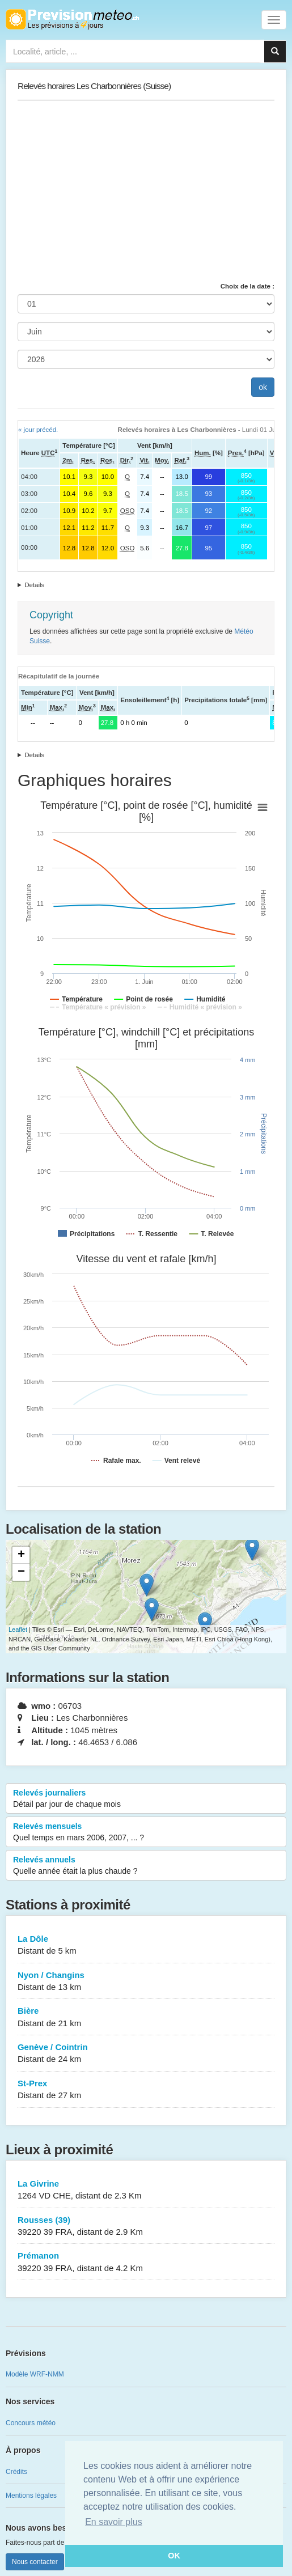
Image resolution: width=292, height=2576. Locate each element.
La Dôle (146, 1945)
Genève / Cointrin (146, 2053)
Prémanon (146, 2262)
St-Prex (146, 2090)
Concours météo (31, 2423)
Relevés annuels (146, 1866)
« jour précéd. (38, 429)
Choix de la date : (247, 286)
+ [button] (21, 1555)
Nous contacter (35, 2562)
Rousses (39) (146, 2226)
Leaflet (18, 1629)
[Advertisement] (146, 191)
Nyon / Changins (146, 1981)
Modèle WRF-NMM (35, 2374)
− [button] (21, 1572)
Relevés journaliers (146, 1799)
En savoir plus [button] (113, 2522)
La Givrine (146, 2190)
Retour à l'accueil (72, 19)
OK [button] (174, 2555)
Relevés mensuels (146, 1832)
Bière (146, 2017)
